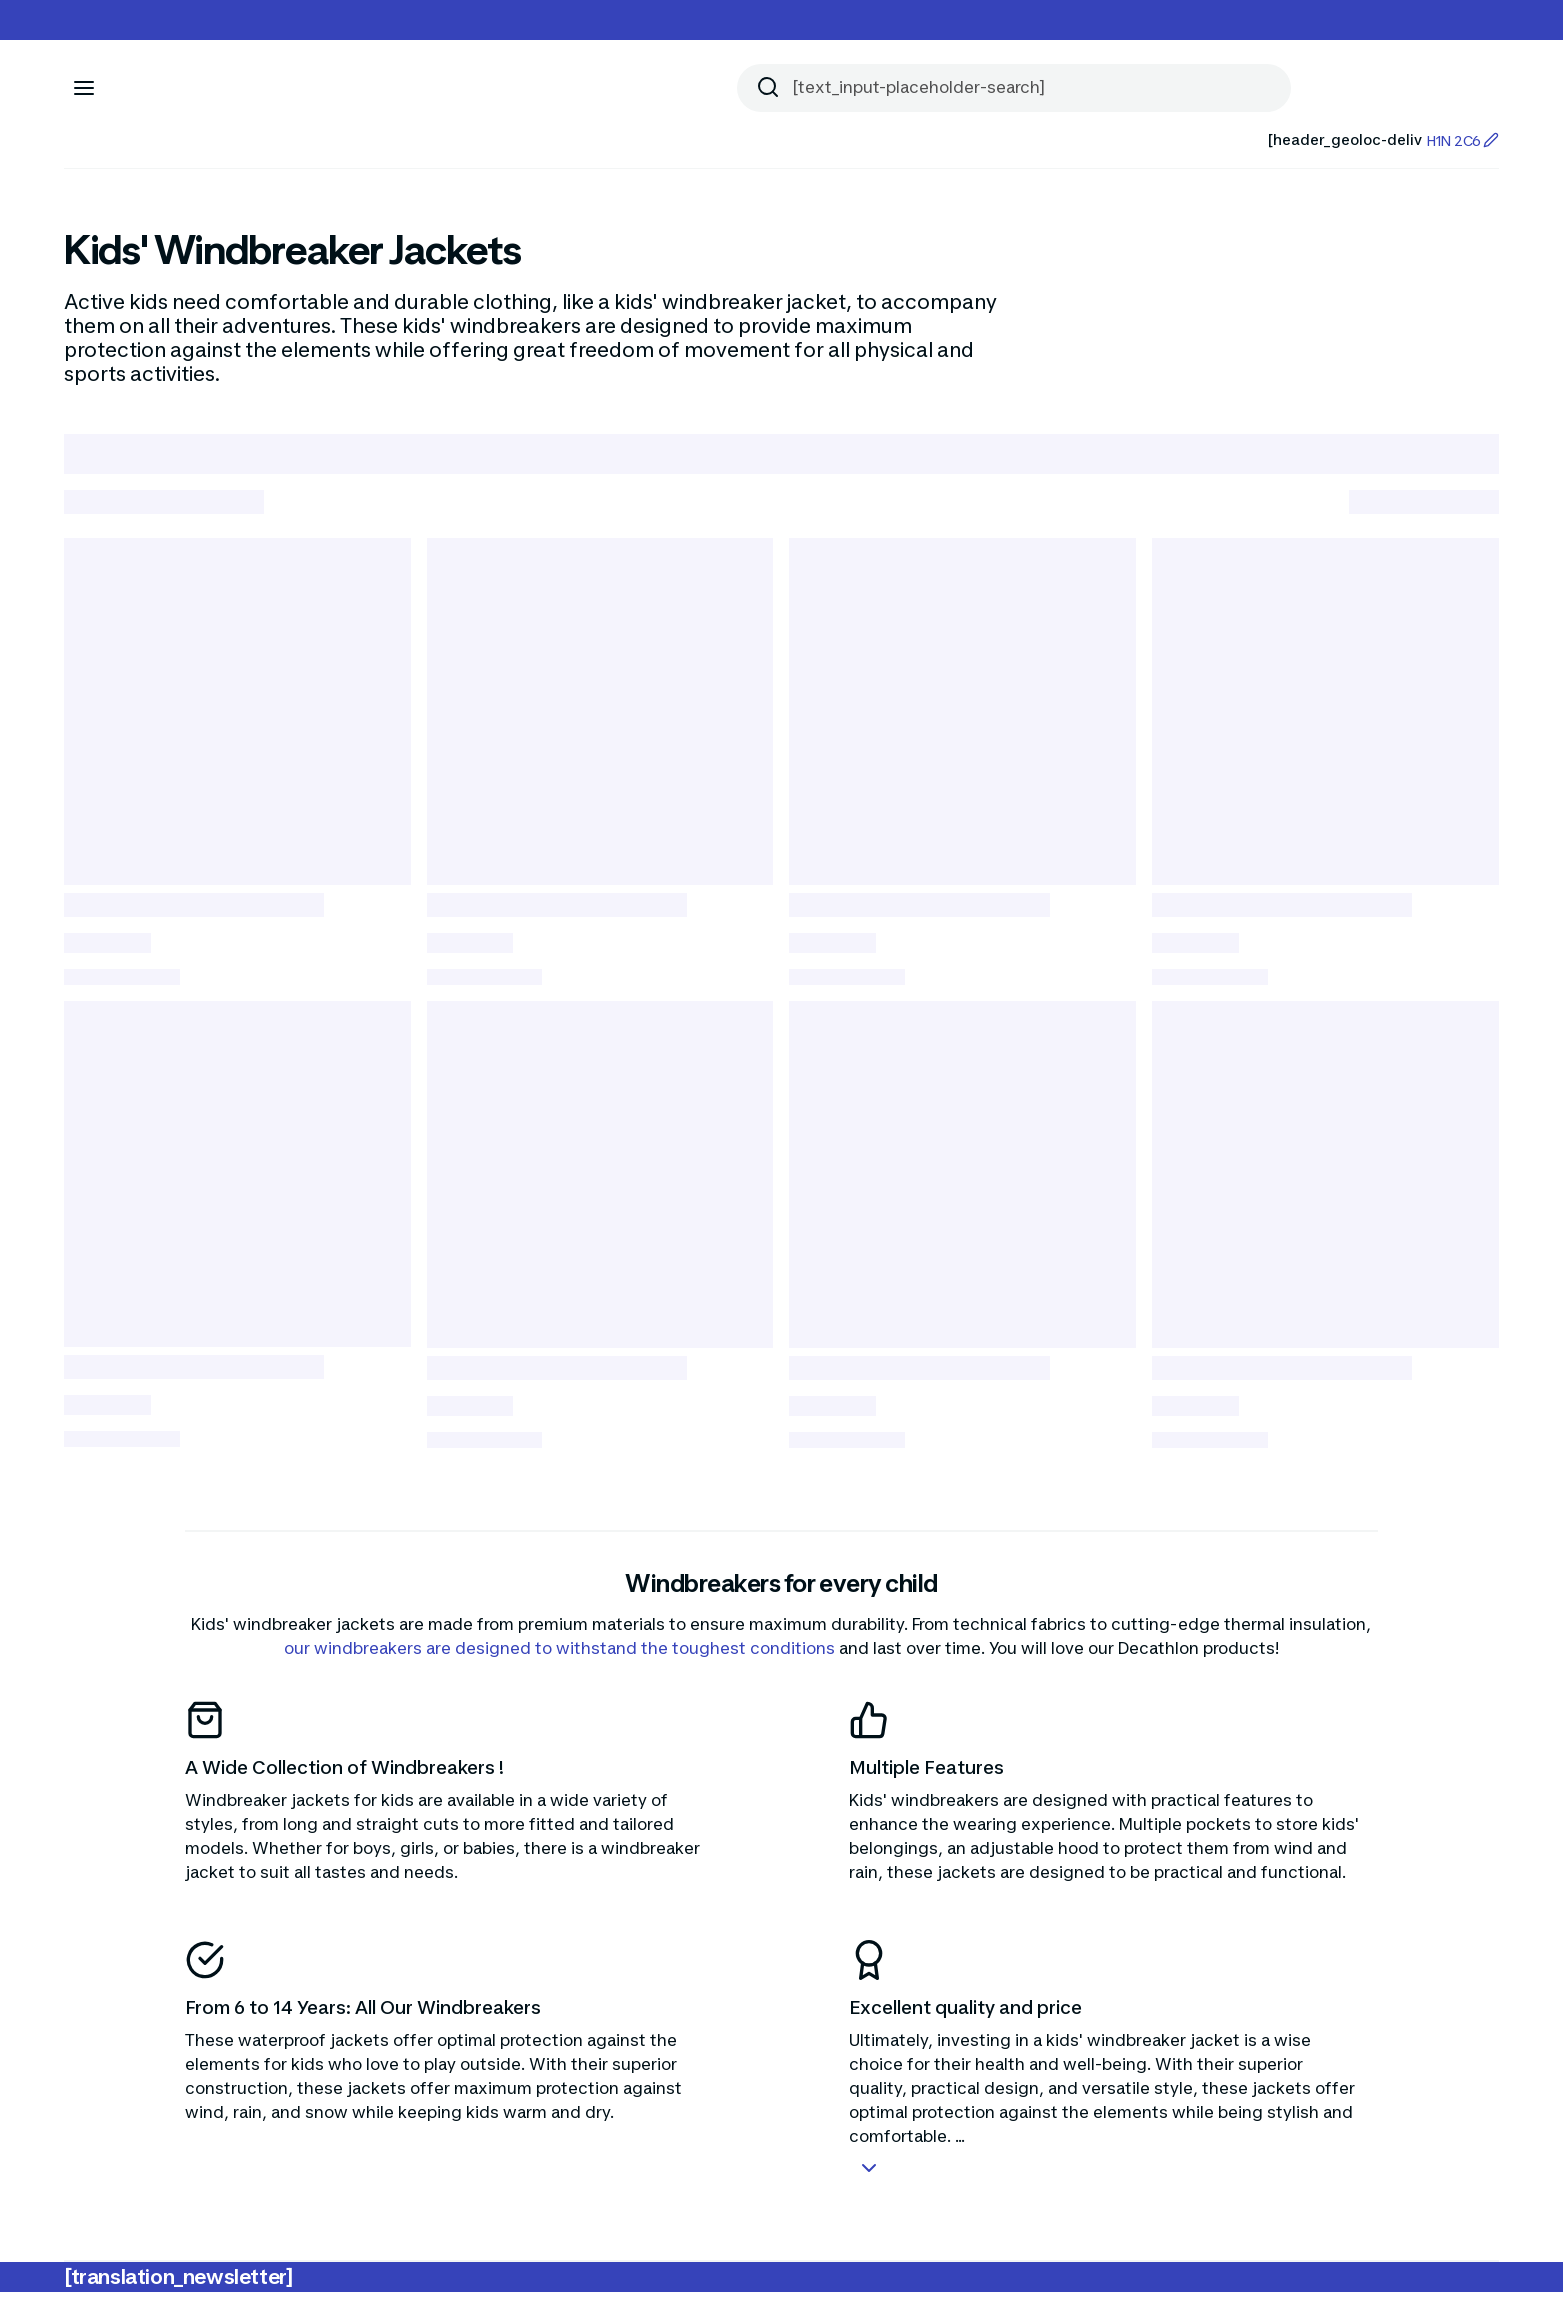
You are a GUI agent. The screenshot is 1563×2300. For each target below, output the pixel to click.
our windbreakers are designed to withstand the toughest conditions (559, 1656)
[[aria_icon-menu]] (84, 88)
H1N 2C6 (1462, 140)
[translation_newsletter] (178, 2285)
